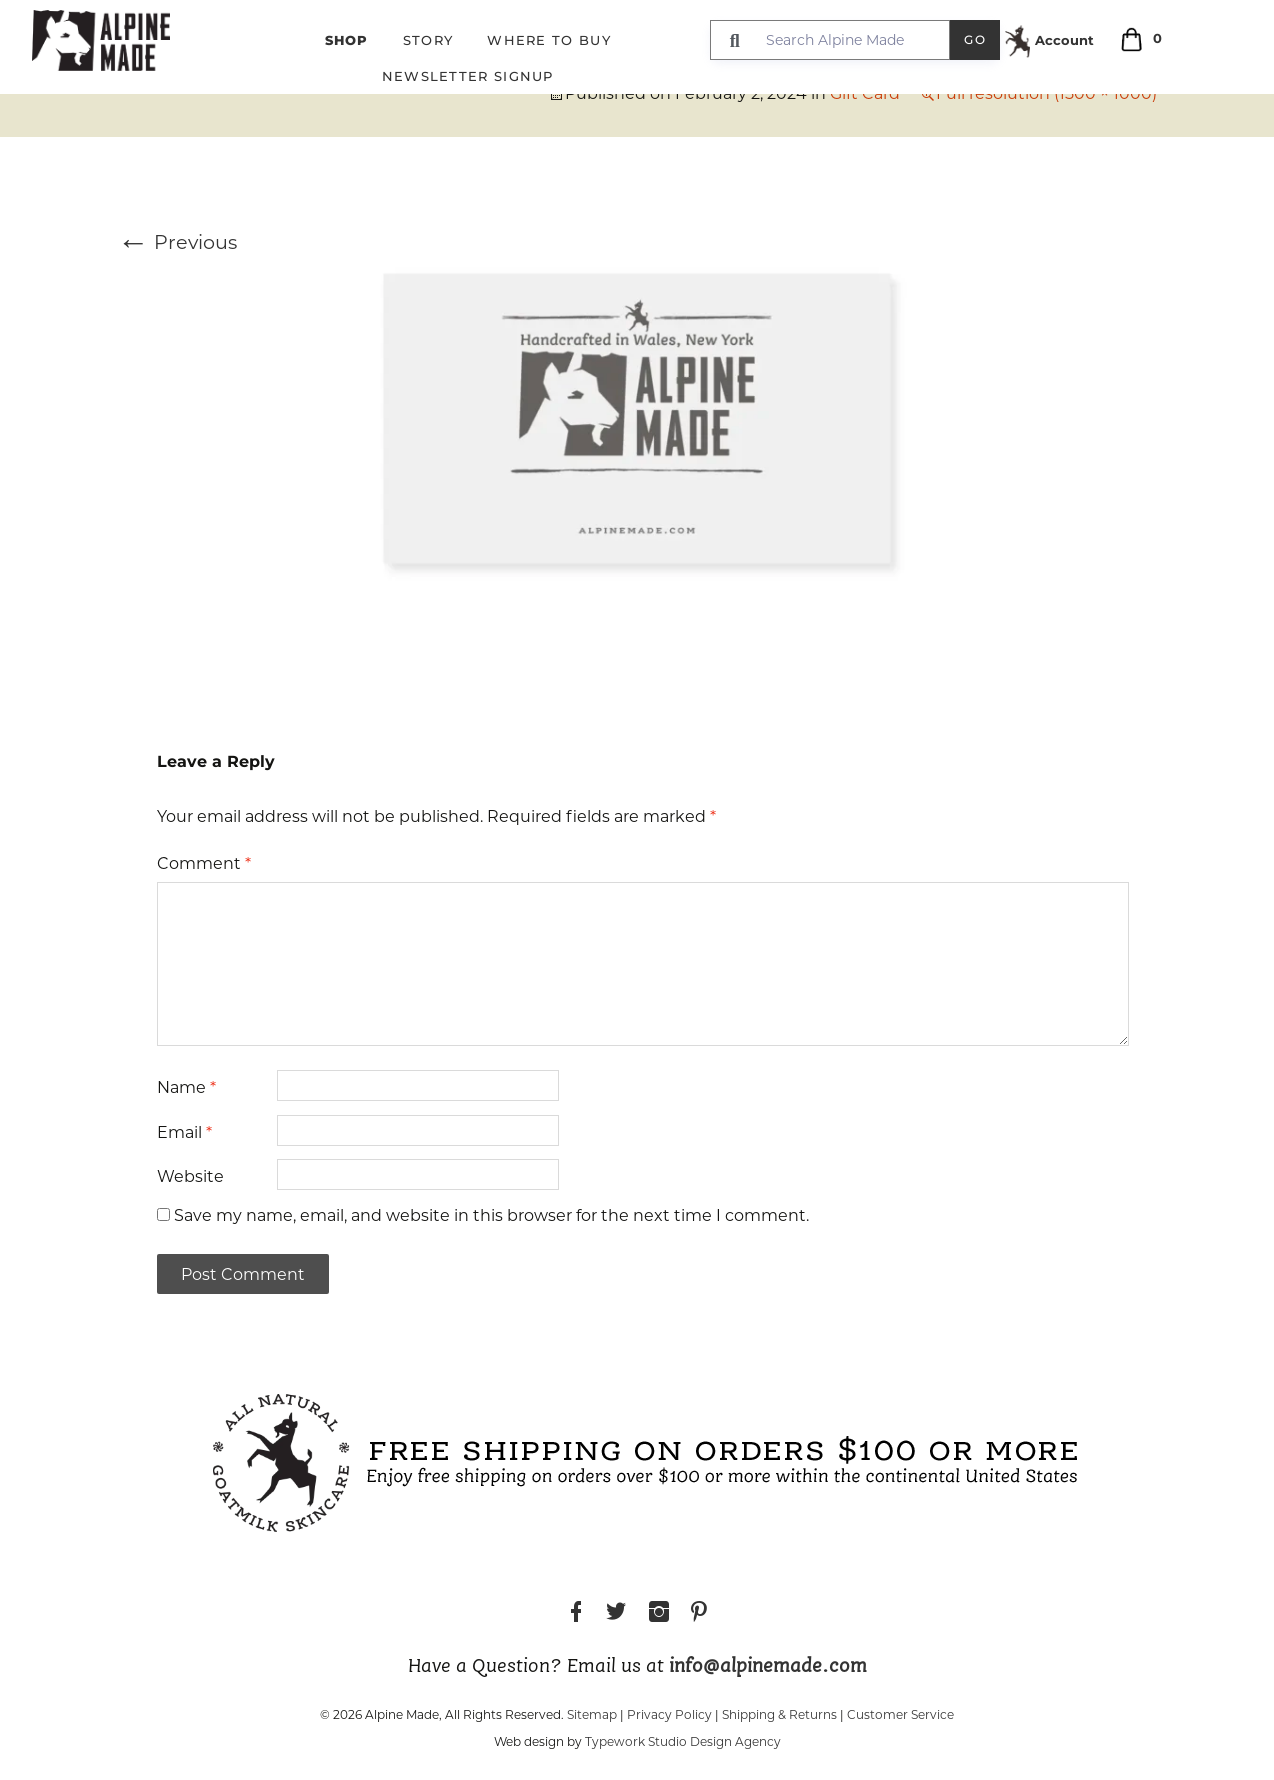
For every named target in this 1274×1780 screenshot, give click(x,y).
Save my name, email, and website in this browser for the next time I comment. (491, 1215)
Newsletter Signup (468, 76)
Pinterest (699, 1614)
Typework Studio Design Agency (683, 1741)
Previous (177, 242)
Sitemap (592, 1714)
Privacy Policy (669, 1714)
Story (428, 40)
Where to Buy (549, 40)
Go (975, 39)
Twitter (616, 1614)
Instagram (659, 1614)
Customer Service (900, 1714)
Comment (204, 863)
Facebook (576, 1614)
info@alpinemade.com (768, 1667)
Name (186, 1087)
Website (190, 1176)
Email (184, 1132)
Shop (347, 40)
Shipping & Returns (779, 1714)
